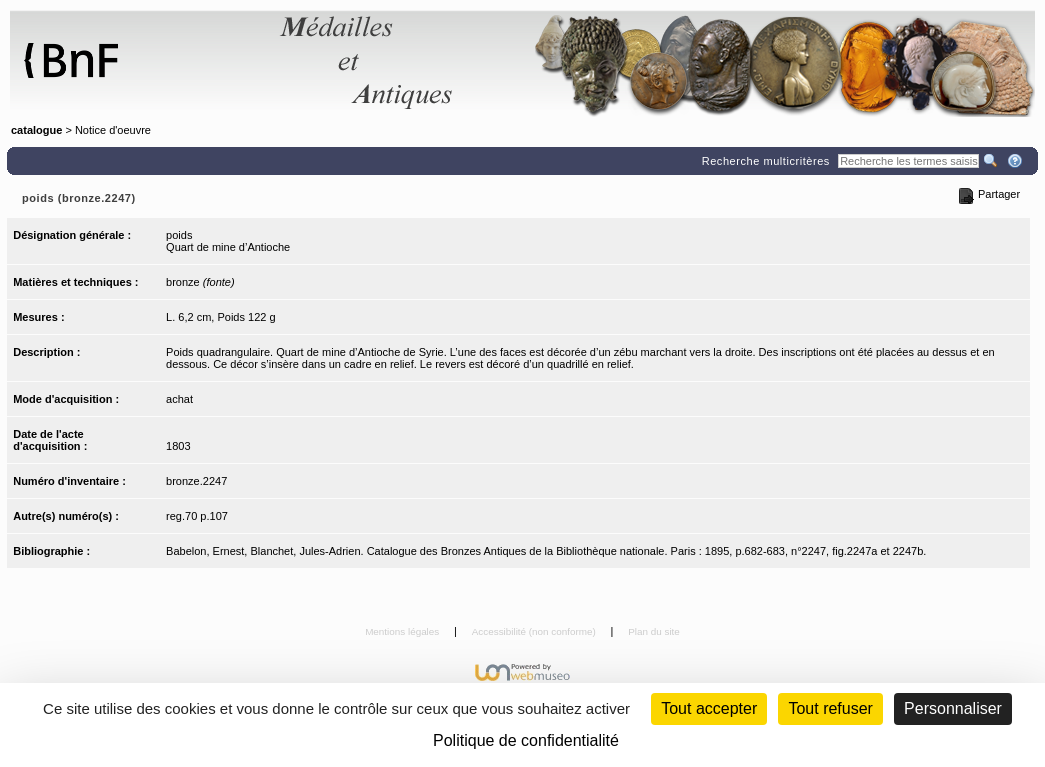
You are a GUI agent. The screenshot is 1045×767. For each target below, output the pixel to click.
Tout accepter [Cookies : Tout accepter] (709, 708)
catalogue (36, 130)
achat (179, 399)
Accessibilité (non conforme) (535, 631)
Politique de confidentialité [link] (526, 740)
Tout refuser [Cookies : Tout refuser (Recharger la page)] (830, 708)
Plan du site (654, 631)
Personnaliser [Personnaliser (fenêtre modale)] (953, 708)
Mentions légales (403, 631)
